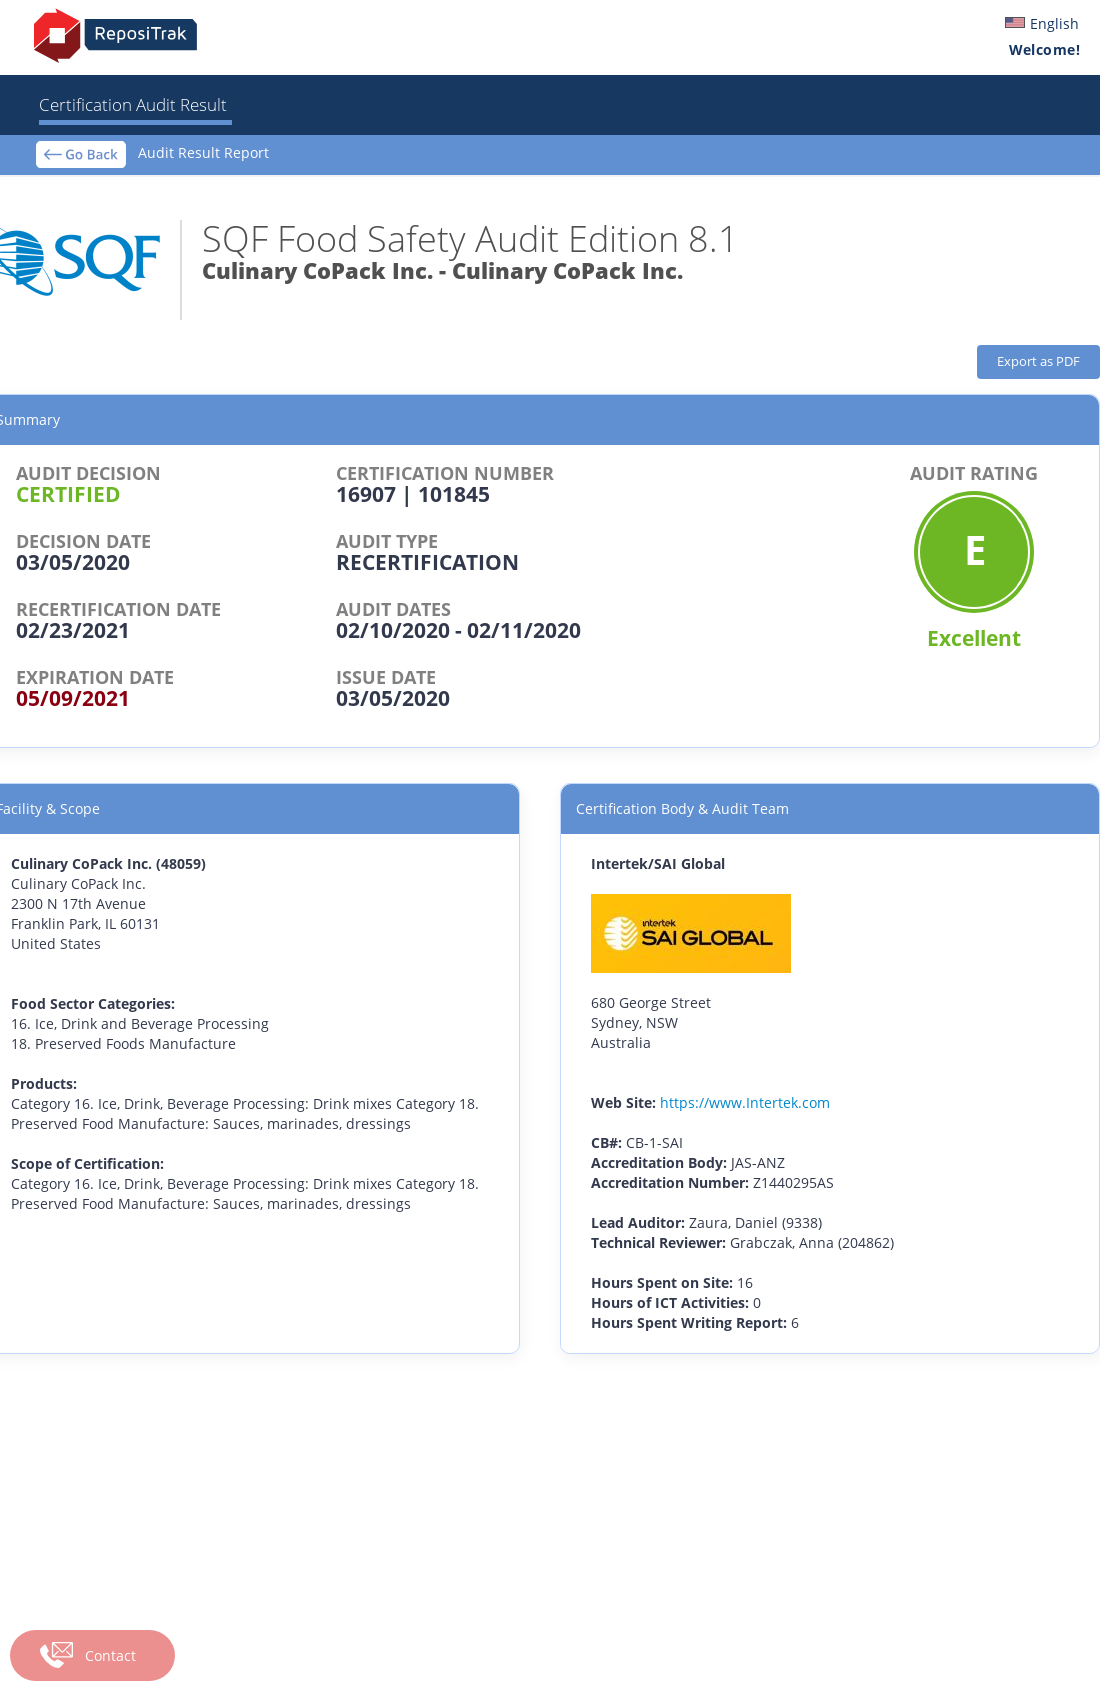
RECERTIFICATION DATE (118, 609)
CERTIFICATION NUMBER (445, 473)
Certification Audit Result (133, 104)
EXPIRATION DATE (95, 677)
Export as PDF (1038, 361)
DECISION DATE (83, 541)
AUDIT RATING (974, 473)
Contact (110, 1655)
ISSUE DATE (386, 677)
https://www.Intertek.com (745, 1102)
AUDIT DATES (393, 609)
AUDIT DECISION (88, 473)
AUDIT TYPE (387, 541)
